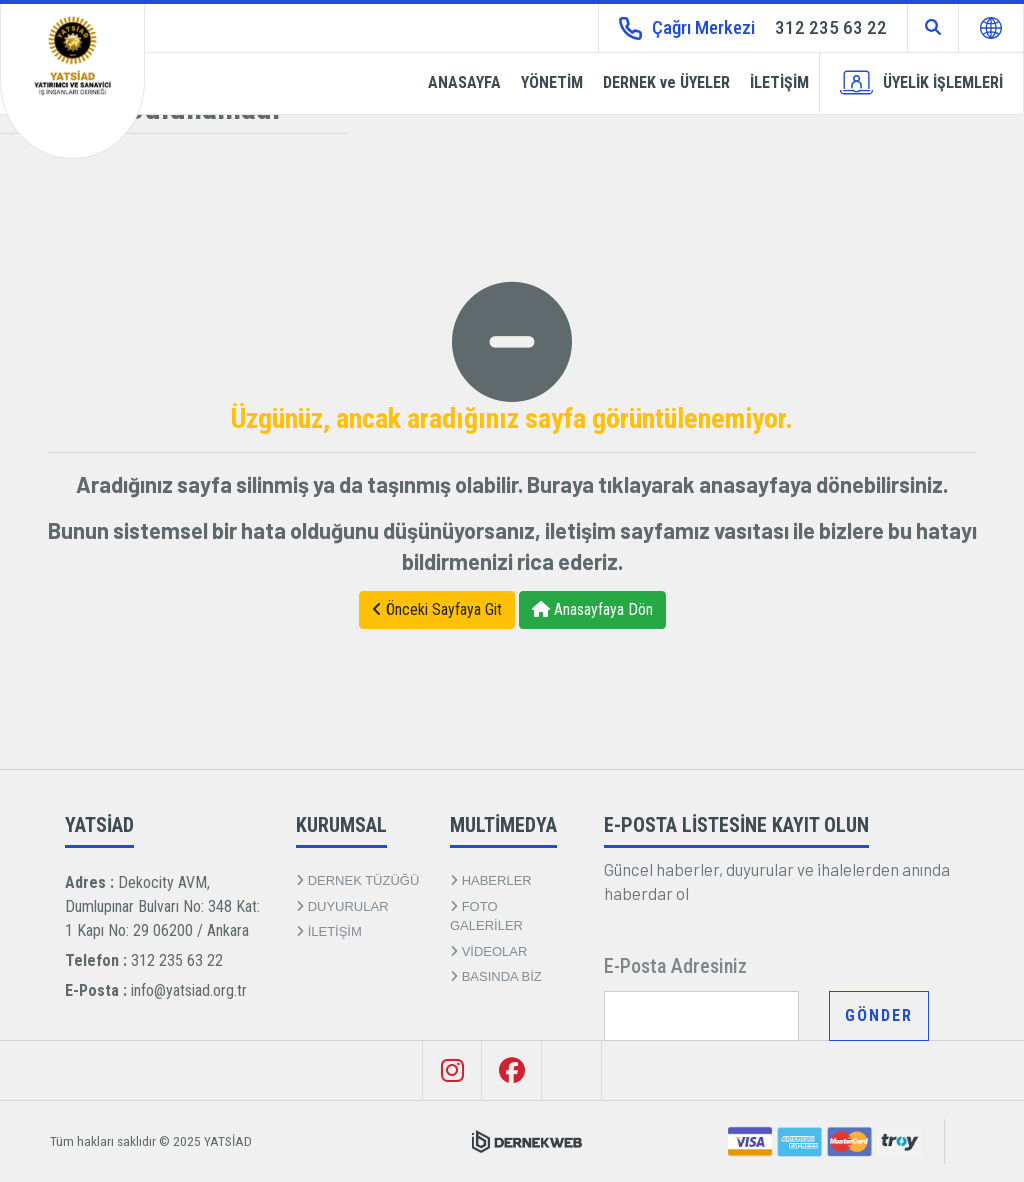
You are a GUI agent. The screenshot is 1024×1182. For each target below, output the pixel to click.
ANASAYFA (464, 82)
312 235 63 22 (177, 960)
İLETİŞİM (779, 82)
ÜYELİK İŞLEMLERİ (921, 82)
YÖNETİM (552, 82)
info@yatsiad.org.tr (189, 990)
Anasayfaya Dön (592, 609)
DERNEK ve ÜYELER (666, 82)
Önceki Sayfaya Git (437, 609)
